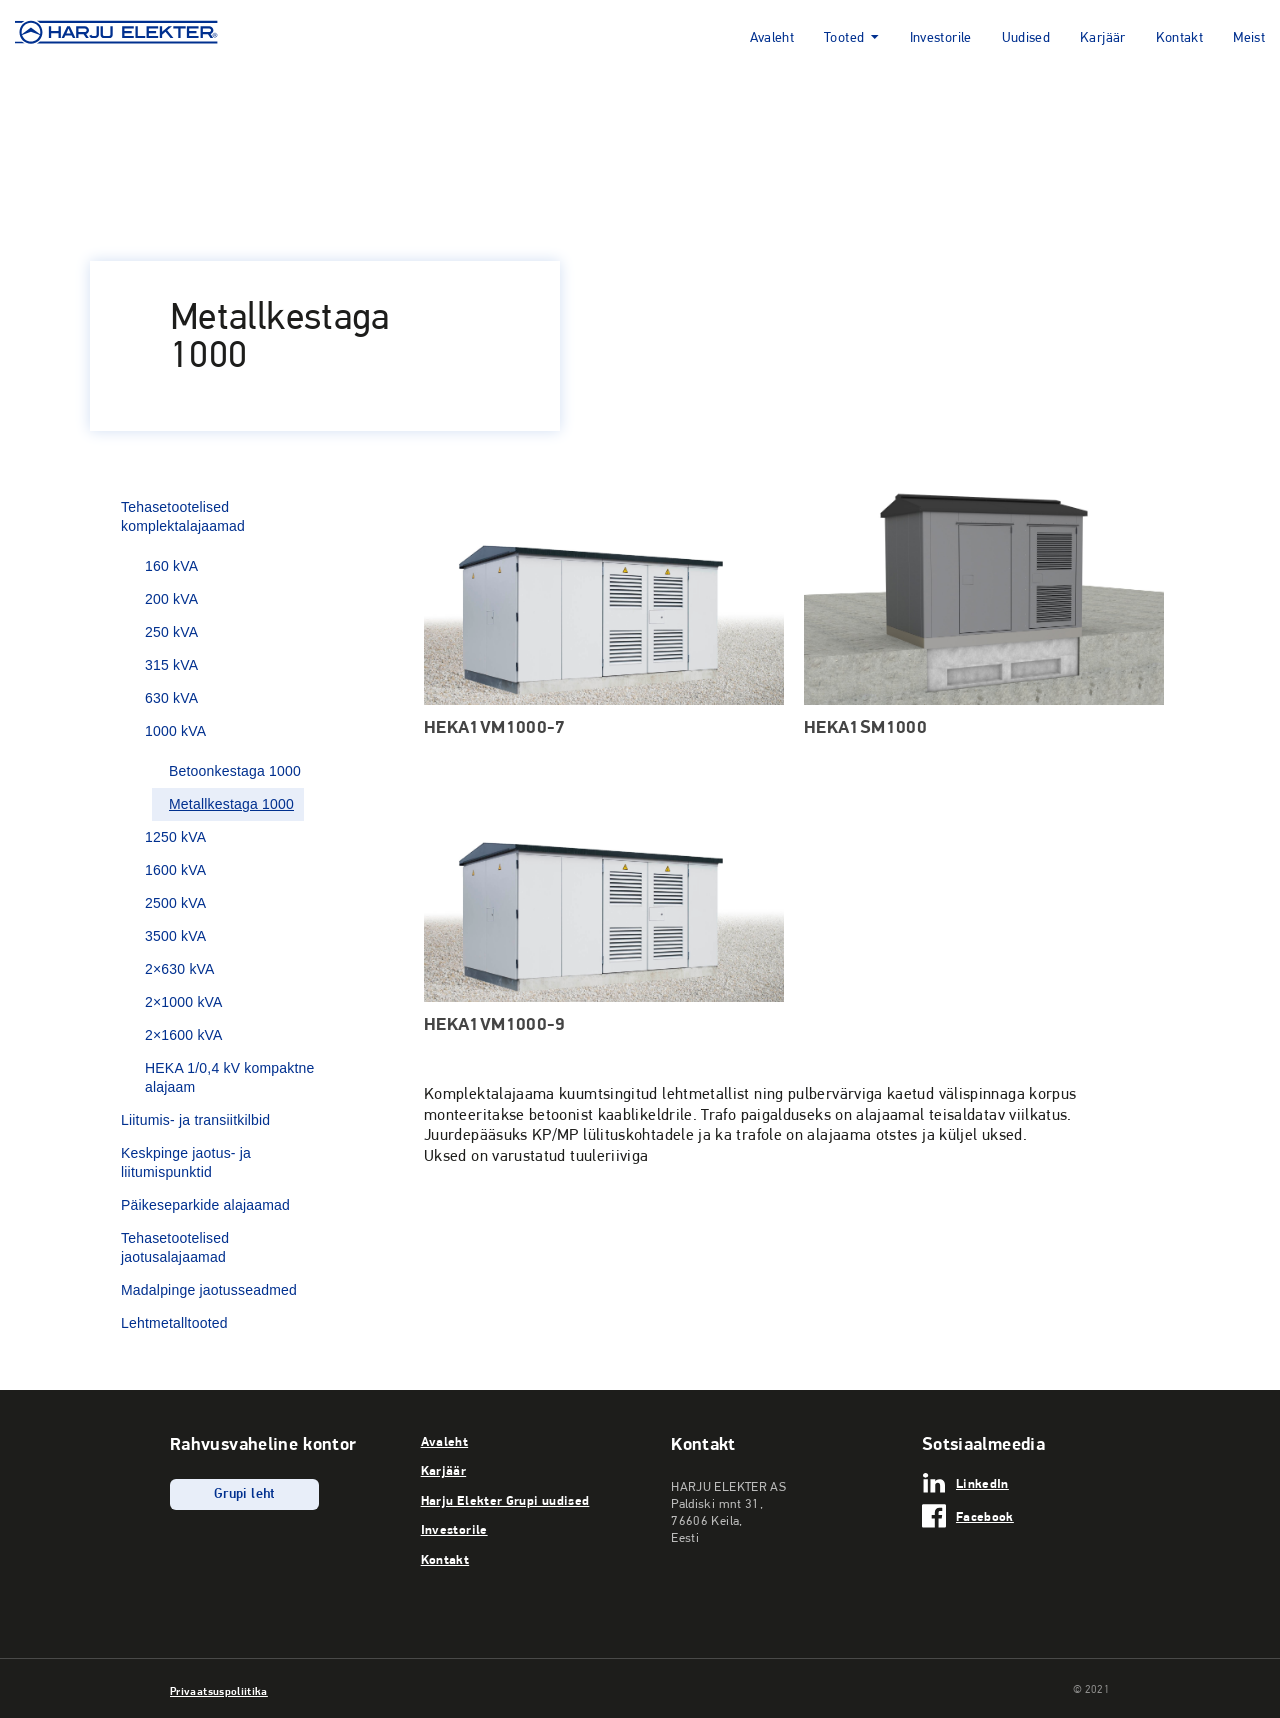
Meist (1249, 38)
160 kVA (171, 566)
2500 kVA (175, 903)
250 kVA (171, 632)
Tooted (844, 38)
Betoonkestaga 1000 (235, 771)
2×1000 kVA (184, 1002)
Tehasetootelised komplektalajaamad (183, 516)
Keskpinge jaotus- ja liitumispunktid (186, 1162)
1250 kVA (175, 837)
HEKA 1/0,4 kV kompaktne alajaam (230, 1077)
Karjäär (1103, 38)
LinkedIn (982, 1483)
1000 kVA (175, 731)
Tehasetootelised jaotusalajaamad (175, 1247)
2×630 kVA (180, 969)
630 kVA (171, 698)
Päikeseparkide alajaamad (205, 1205)
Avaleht (772, 38)
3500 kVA (175, 936)
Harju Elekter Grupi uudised (505, 1500)
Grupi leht (244, 1494)
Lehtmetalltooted (174, 1323)
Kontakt (1180, 38)
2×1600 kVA (184, 1035)
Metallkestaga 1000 (231, 804)
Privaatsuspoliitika (219, 1691)
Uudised (1026, 38)
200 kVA (171, 599)
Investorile (941, 38)
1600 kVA (175, 870)
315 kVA (171, 665)
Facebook (985, 1516)
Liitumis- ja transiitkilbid (195, 1120)
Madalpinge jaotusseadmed (209, 1290)
